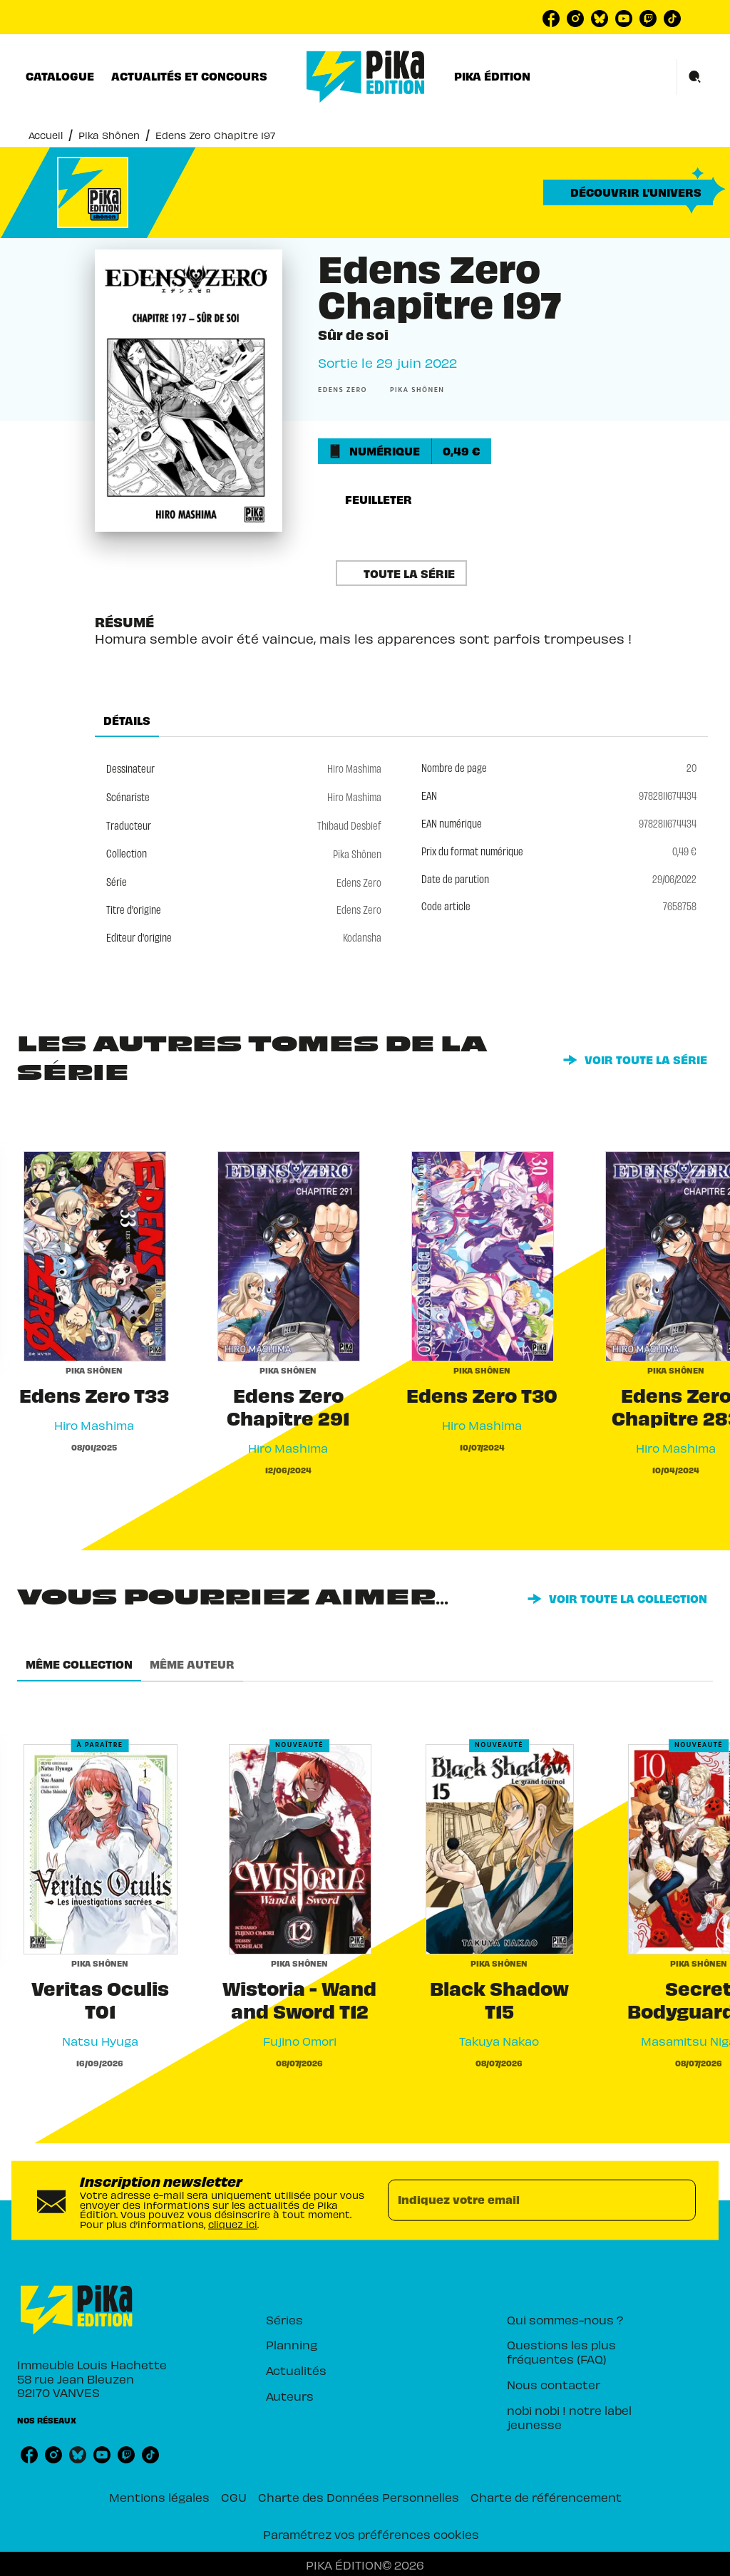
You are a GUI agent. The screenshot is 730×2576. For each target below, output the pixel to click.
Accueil (46, 134)
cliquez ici (232, 2223)
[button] (628, 192)
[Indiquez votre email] (524, 2200)
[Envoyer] (679, 2200)
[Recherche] (695, 77)
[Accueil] (366, 76)
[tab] (60, 76)
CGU (234, 2496)
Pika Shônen (109, 134)
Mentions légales (159, 2496)
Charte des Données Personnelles (358, 2496)
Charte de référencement (546, 2496)
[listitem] (551, 18)
